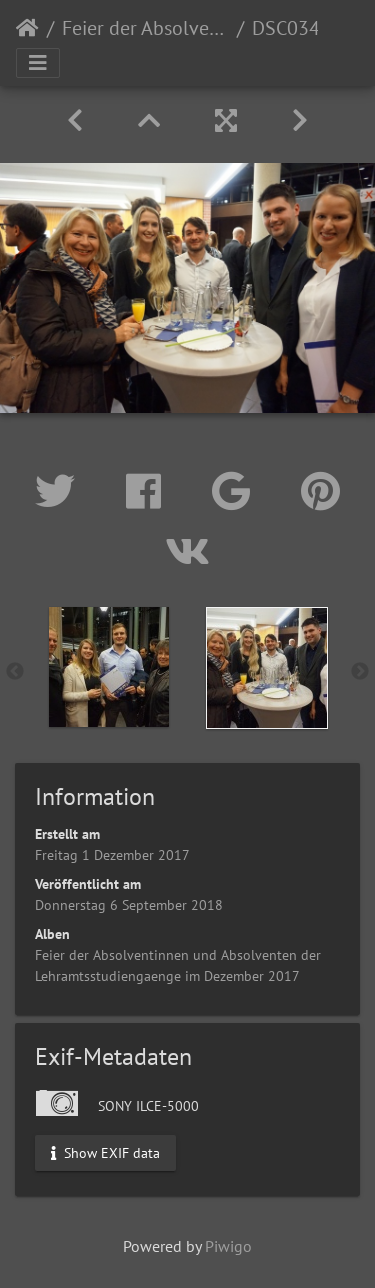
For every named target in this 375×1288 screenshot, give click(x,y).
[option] (109, 667)
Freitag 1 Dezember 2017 (112, 855)
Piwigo (228, 1246)
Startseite (27, 28)
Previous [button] (15, 672)
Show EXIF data (105, 1152)
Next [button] (360, 672)
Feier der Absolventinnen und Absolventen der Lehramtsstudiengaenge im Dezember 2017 (145, 28)
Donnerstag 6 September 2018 (129, 905)
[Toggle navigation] (38, 63)
